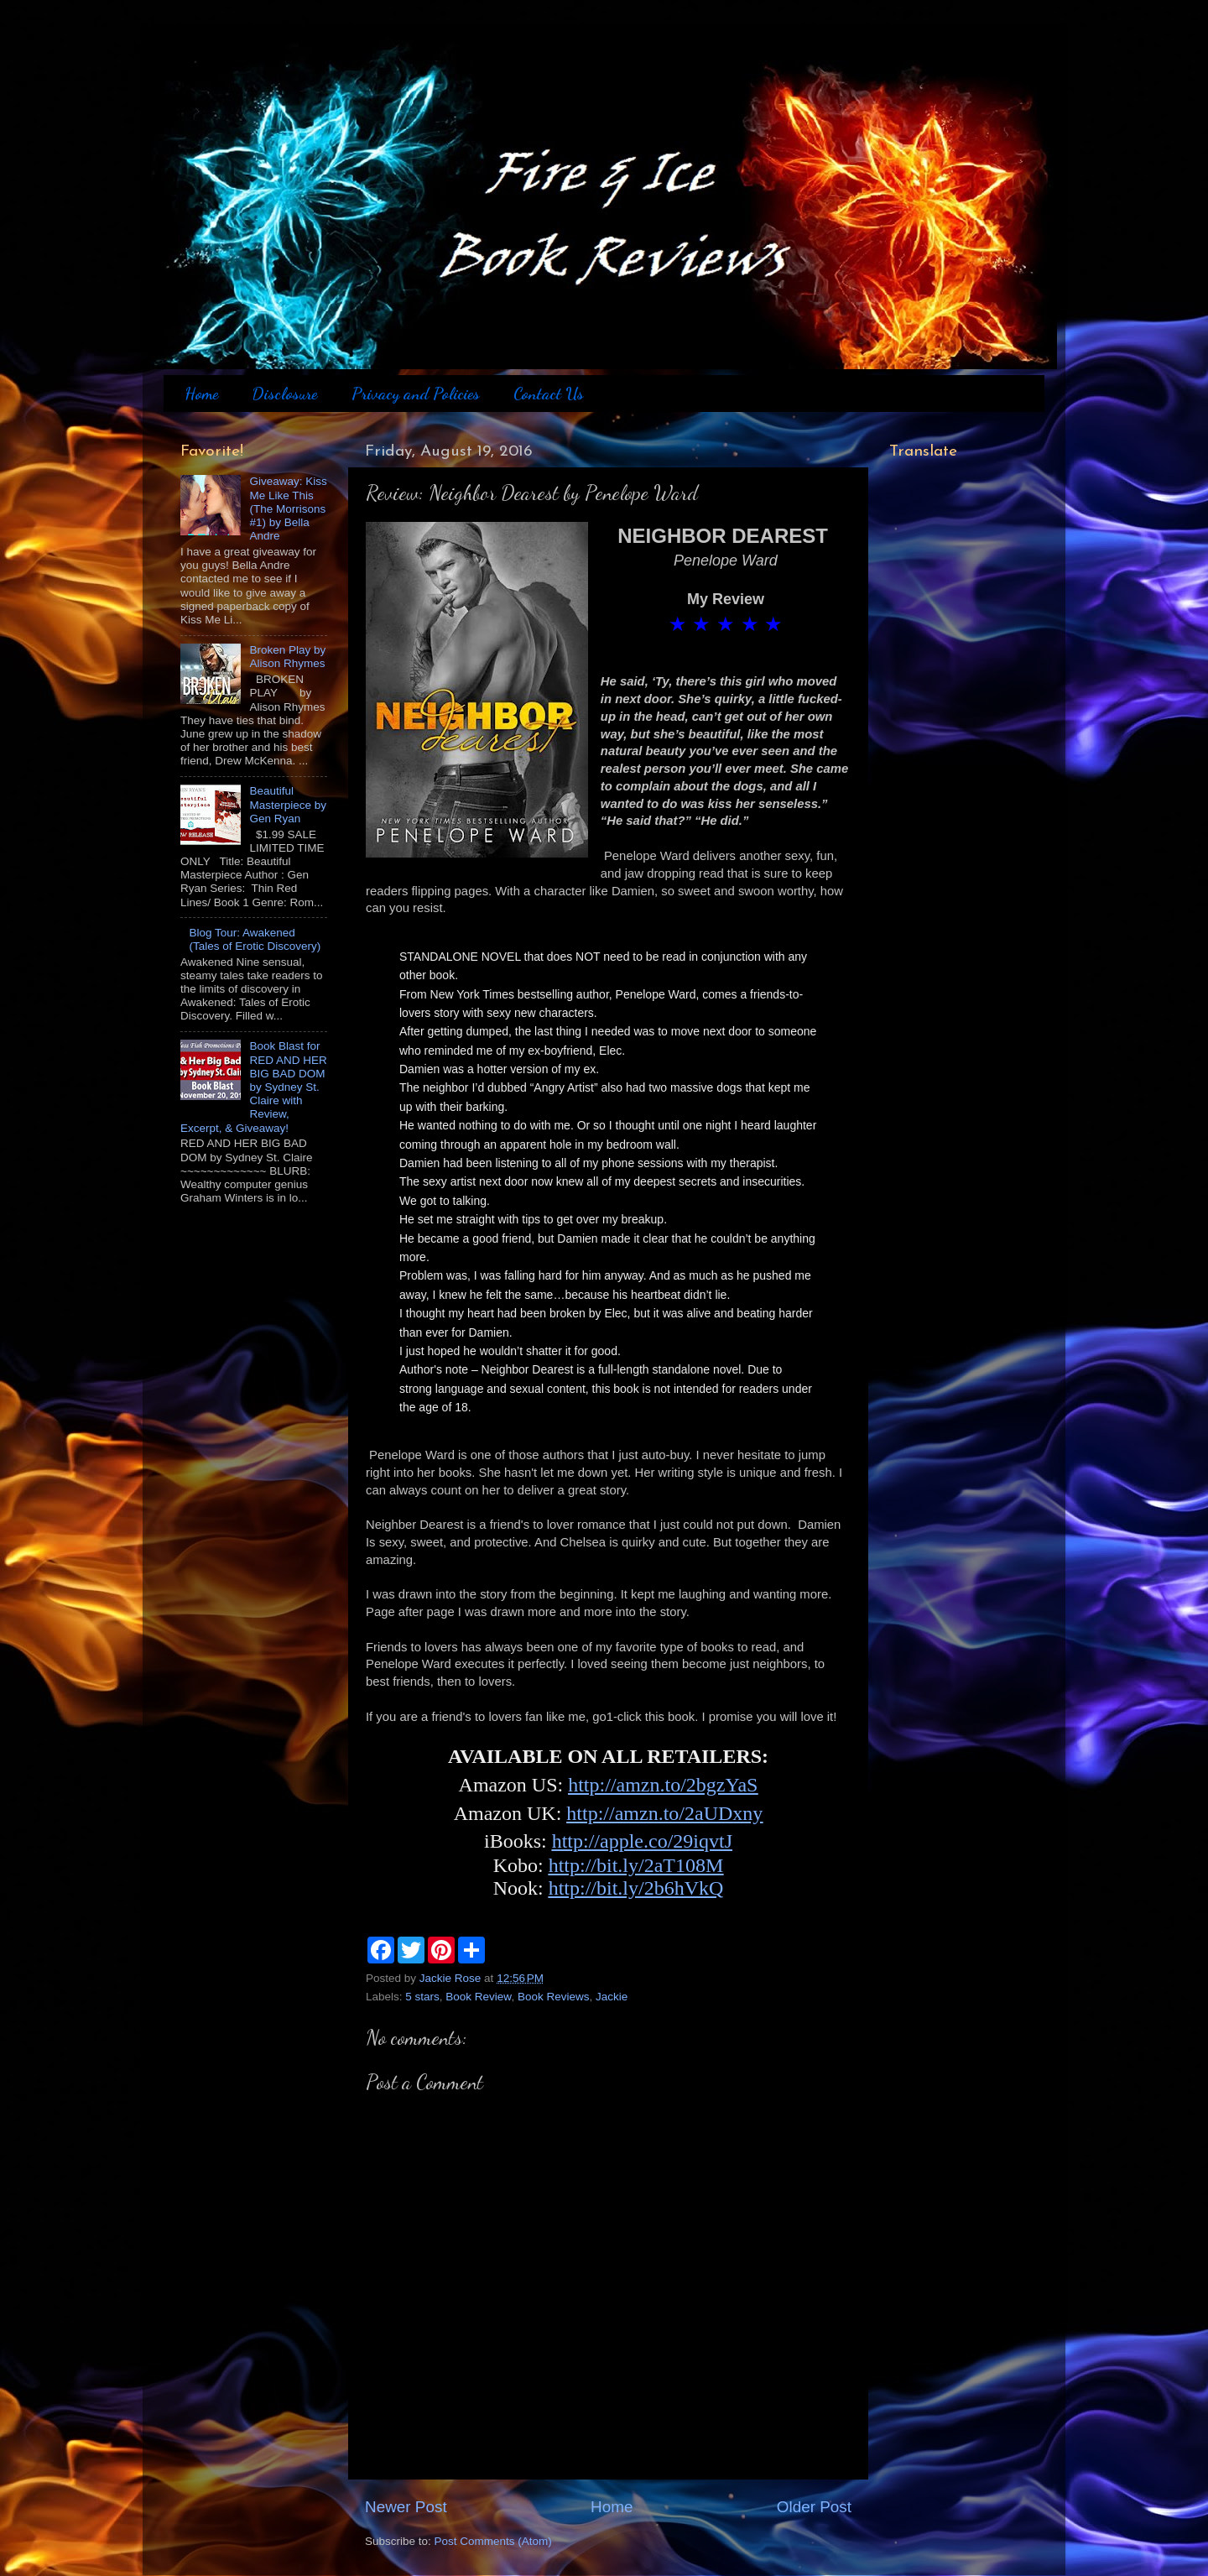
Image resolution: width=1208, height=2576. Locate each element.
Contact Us (548, 393)
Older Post (814, 2507)
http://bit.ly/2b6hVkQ (636, 1888)
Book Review (478, 1996)
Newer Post (406, 2507)
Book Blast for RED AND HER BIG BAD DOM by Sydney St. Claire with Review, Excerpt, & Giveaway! (253, 1087)
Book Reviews (554, 1996)
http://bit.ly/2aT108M (636, 1865)
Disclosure (284, 393)
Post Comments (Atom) (493, 2541)
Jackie (611, 1996)
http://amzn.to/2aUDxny (664, 1813)
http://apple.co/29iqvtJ (642, 1841)
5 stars (422, 1996)
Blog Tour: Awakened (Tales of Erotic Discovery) (254, 939)
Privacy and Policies (415, 393)
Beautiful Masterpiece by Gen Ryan (287, 804)
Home (201, 393)
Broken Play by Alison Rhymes (287, 657)
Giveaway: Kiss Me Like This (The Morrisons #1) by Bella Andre (287, 508)
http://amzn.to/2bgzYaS (663, 1785)
